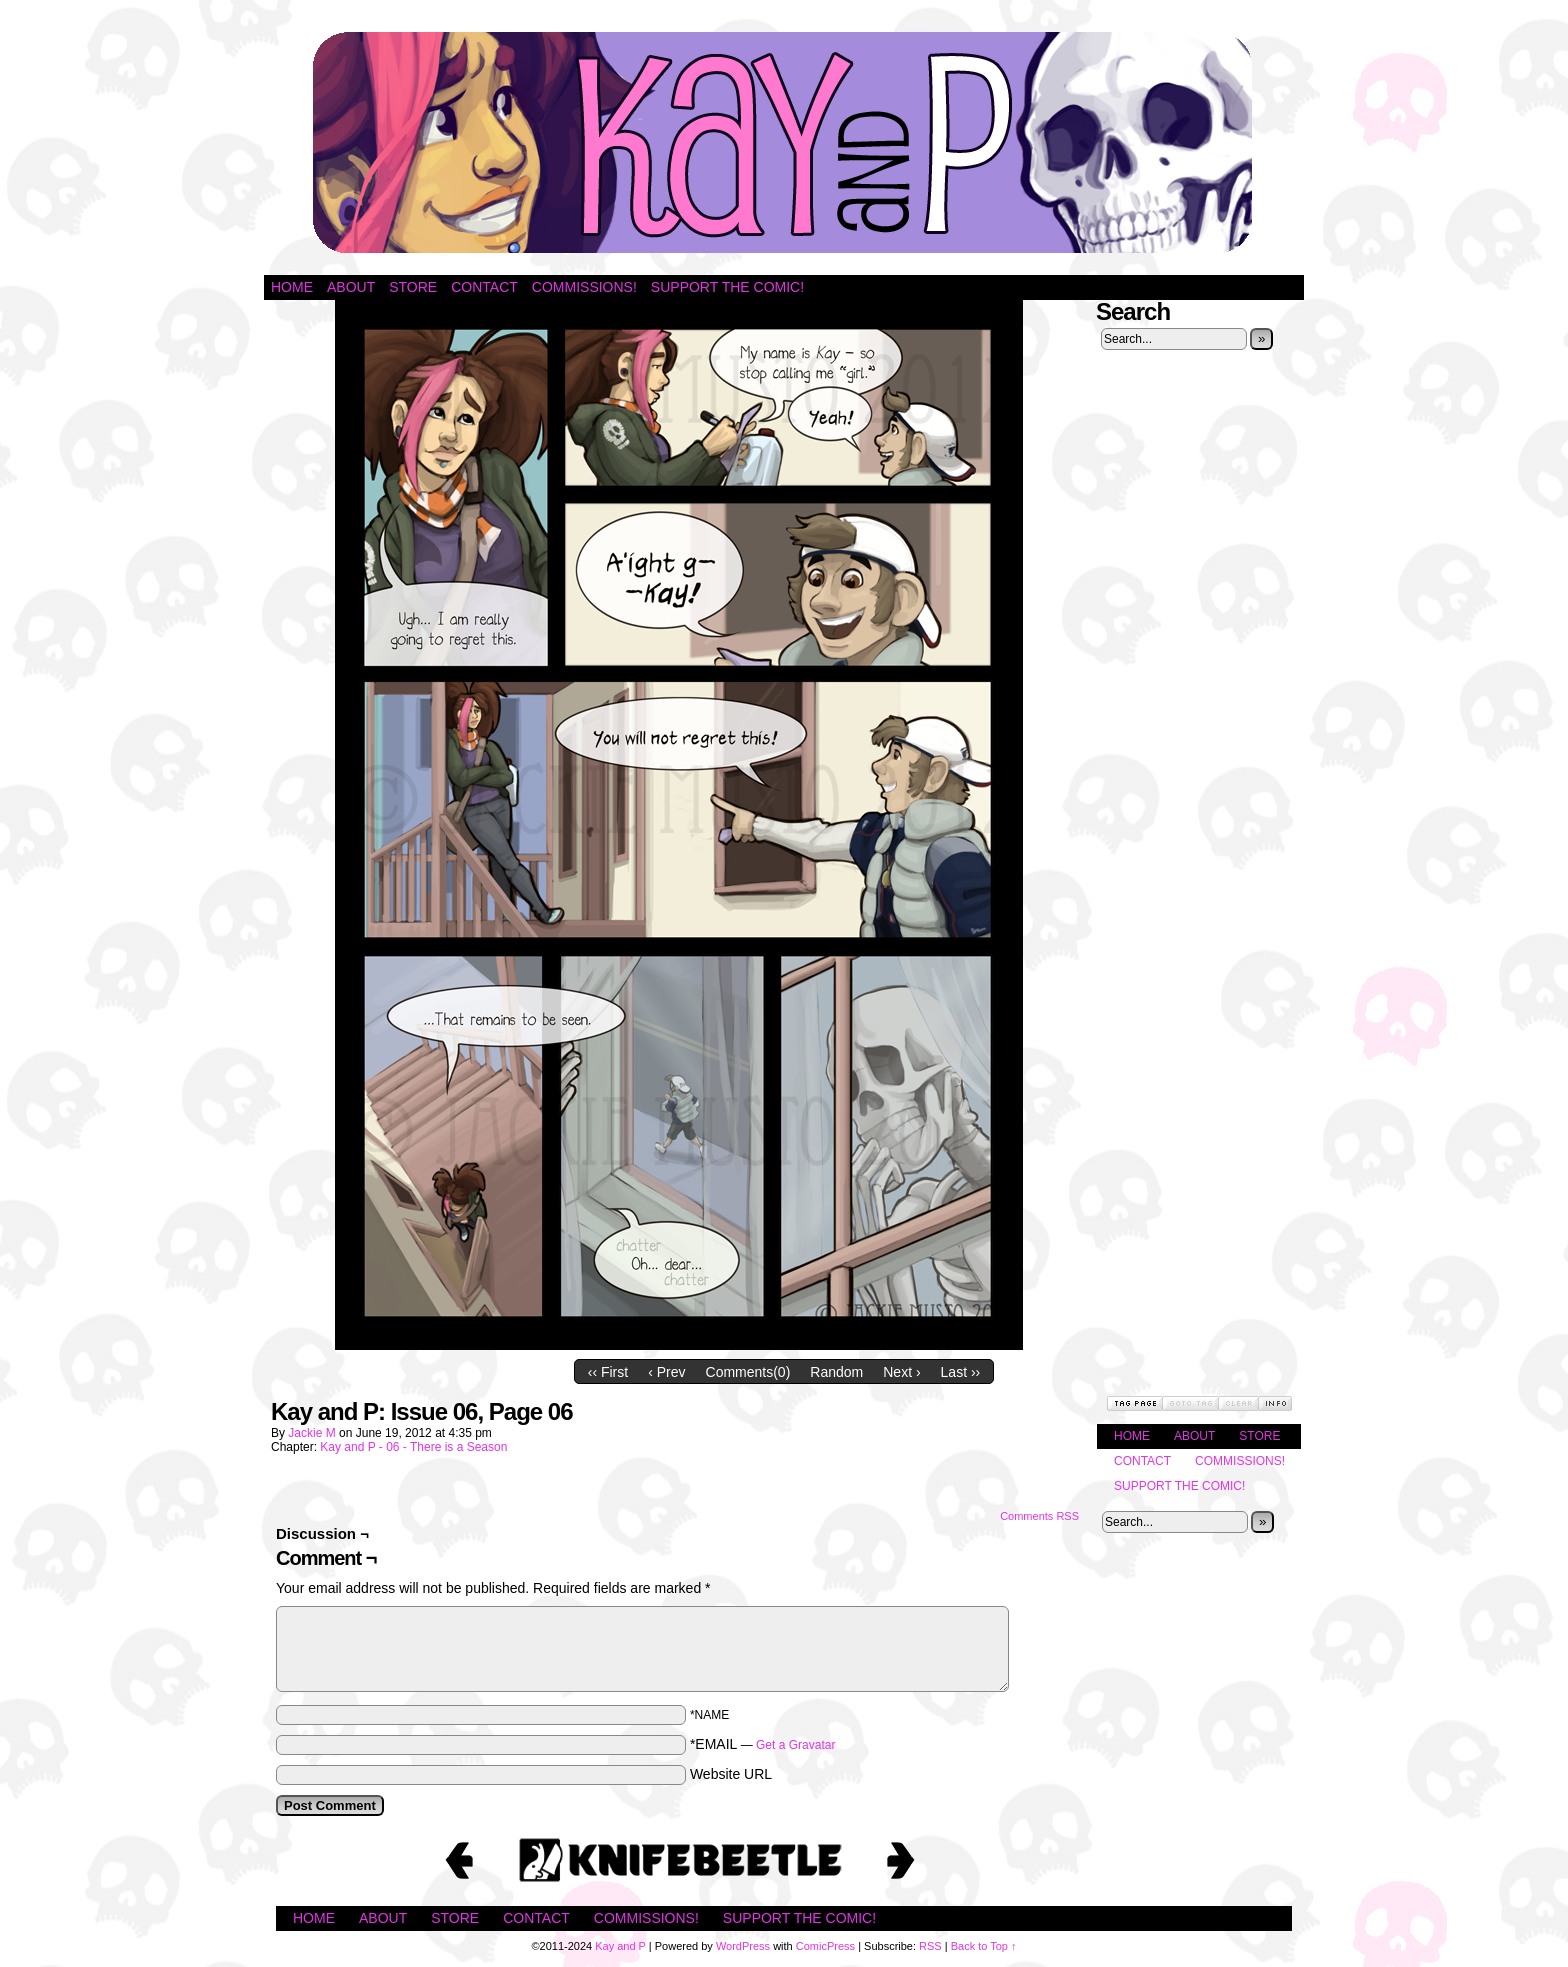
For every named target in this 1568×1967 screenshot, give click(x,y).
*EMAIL (763, 1744)
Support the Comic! (727, 287)
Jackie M (311, 1433)
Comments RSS (1039, 1516)
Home (292, 287)
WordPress (743, 1946)
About (351, 287)
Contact (484, 287)
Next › (901, 1372)
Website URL (731, 1774)
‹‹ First (608, 1372)
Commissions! (584, 287)
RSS (930, 1946)
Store (413, 287)
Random (836, 1372)
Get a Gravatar (795, 1745)
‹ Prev (666, 1372)
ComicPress (825, 1946)
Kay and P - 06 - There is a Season (413, 1447)
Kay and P (784, 142)
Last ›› (961, 1372)
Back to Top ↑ (984, 1946)
